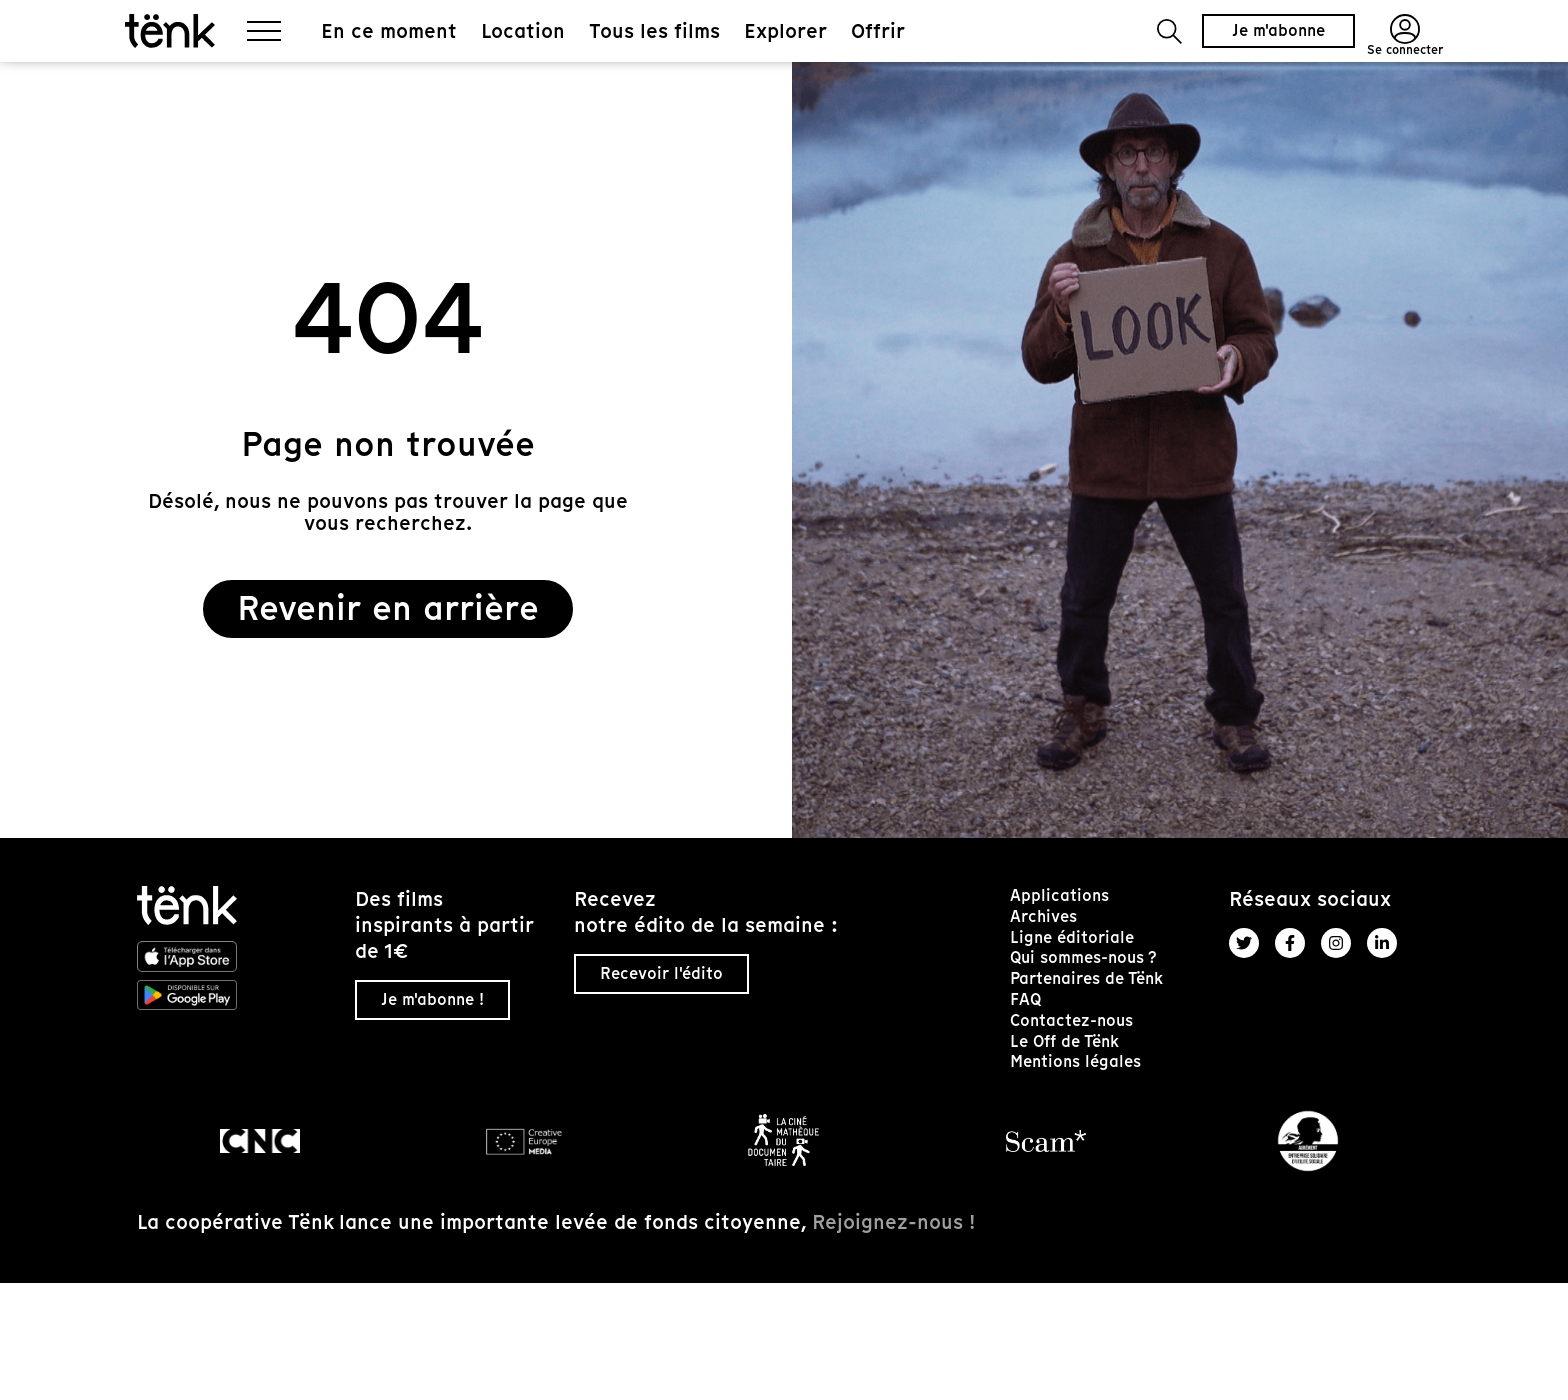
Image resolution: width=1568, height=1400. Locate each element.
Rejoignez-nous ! (893, 1222)
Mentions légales (1075, 1061)
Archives (1043, 916)
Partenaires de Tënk (1086, 978)
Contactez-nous (1071, 1020)
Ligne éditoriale (1072, 937)
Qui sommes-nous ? (1083, 957)
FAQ (1025, 999)
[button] (1169, 31)
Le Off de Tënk (1064, 1041)
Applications (1059, 895)
